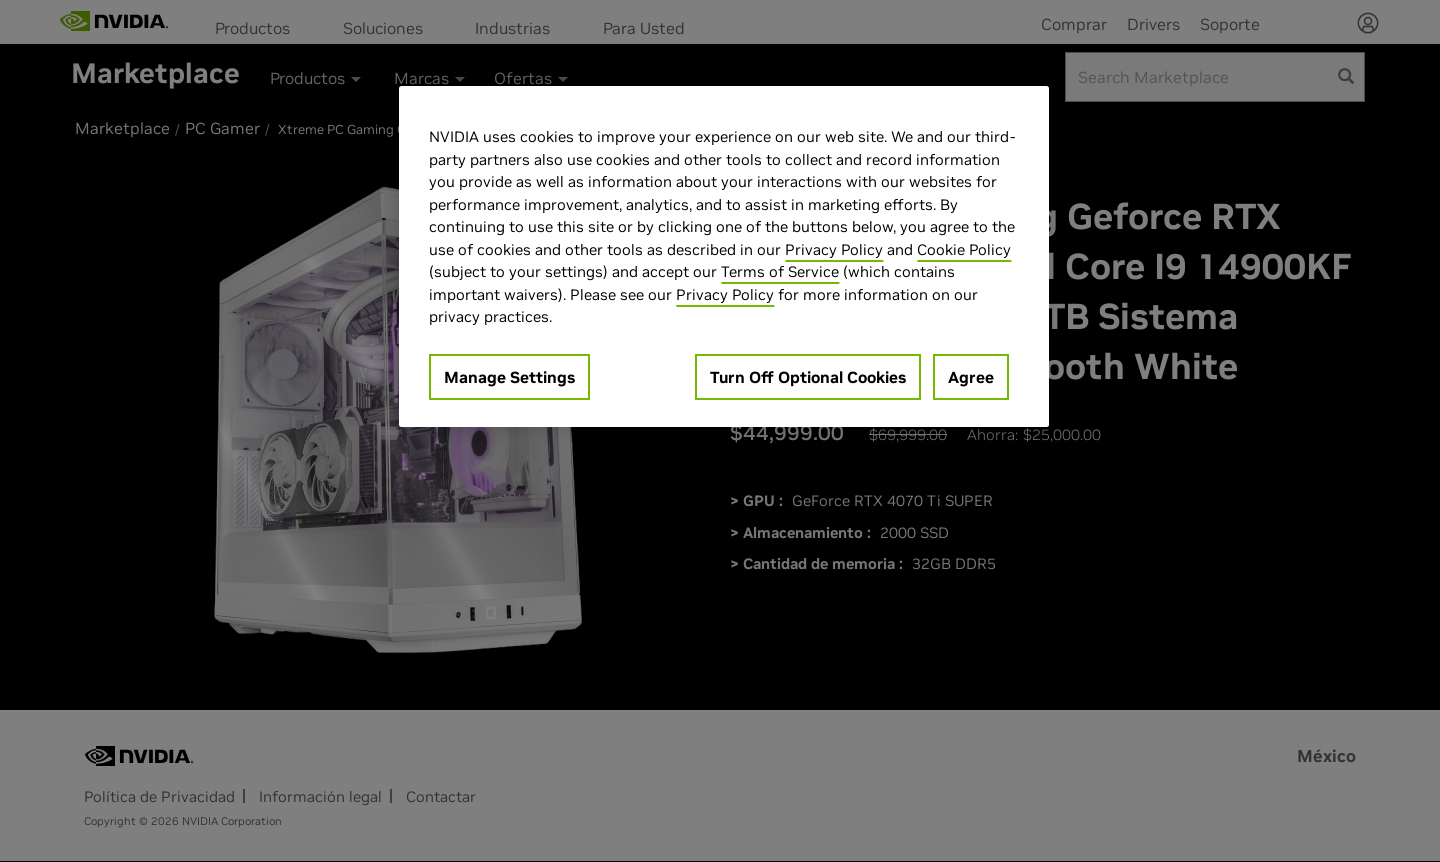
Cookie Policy (964, 249)
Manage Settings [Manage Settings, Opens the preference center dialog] (509, 377)
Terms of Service (780, 271)
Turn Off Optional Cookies (808, 377)
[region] (724, 256)
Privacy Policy (834, 249)
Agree (971, 377)
